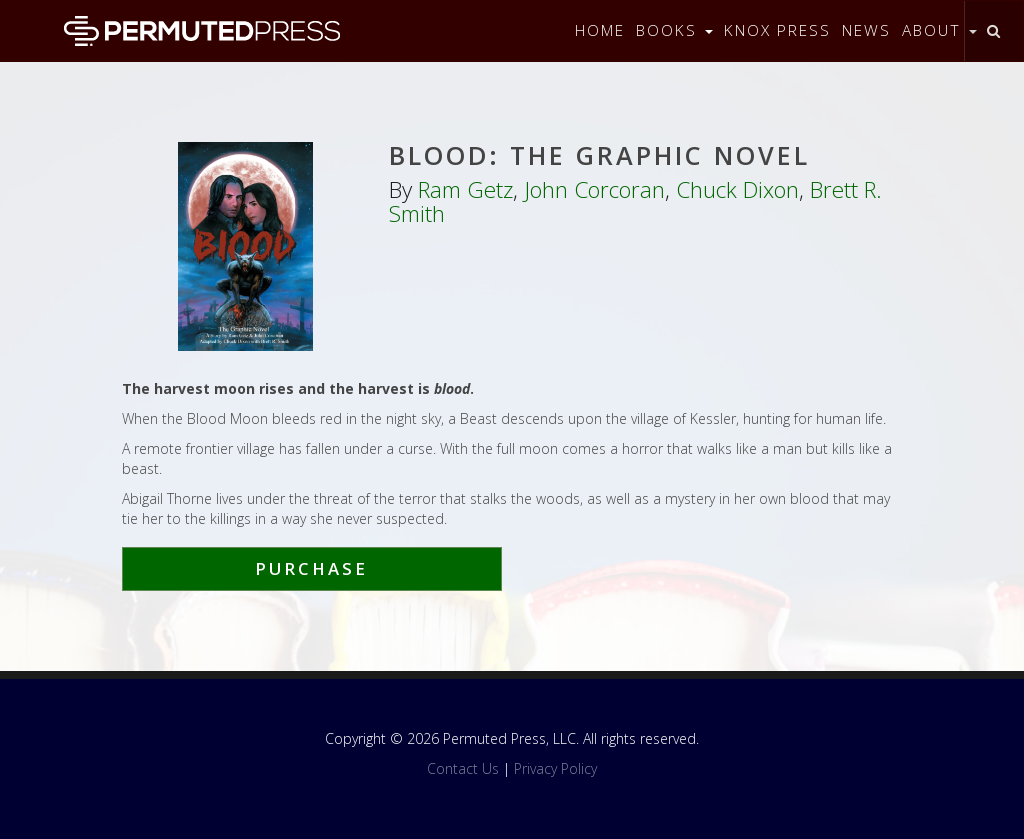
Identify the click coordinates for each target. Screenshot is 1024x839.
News (866, 30)
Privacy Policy (555, 768)
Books (674, 30)
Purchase (311, 568)
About (939, 30)
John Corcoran (594, 189)
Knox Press (777, 30)
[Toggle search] (993, 31)
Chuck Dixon (737, 189)
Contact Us (463, 768)
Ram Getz (465, 189)
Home (600, 30)
